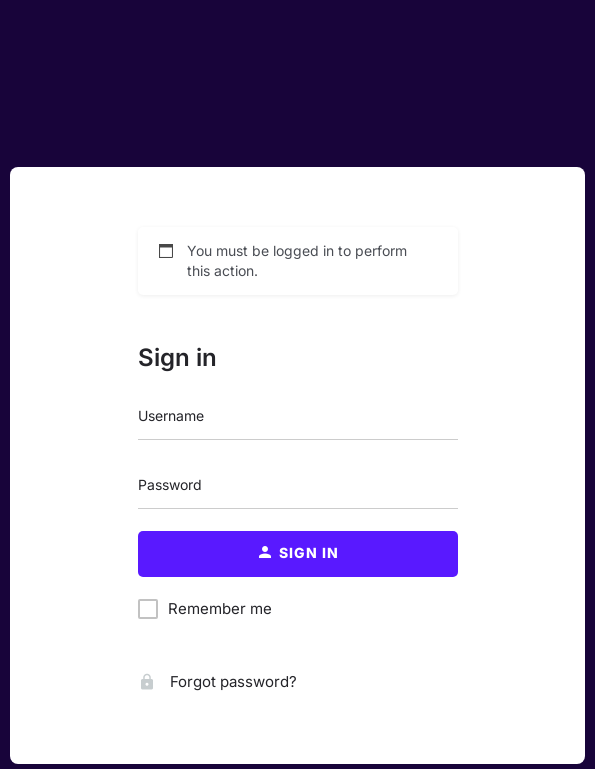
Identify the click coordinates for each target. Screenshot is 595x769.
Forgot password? (217, 681)
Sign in (177, 357)
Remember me (220, 608)
